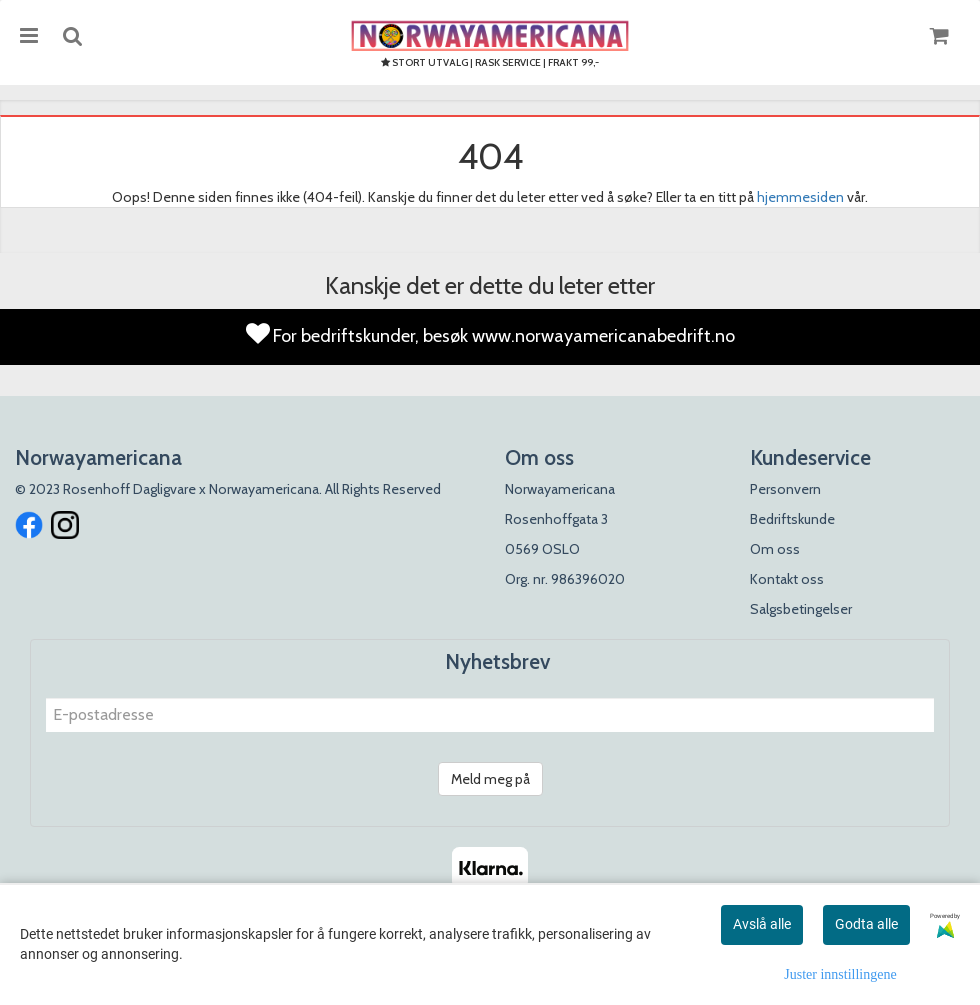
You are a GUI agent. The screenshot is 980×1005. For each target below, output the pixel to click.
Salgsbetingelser (801, 609)
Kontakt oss (787, 579)
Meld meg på (490, 779)
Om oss (775, 549)
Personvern (785, 489)
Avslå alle (762, 924)
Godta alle (866, 924)
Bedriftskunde (792, 519)
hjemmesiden (800, 197)
